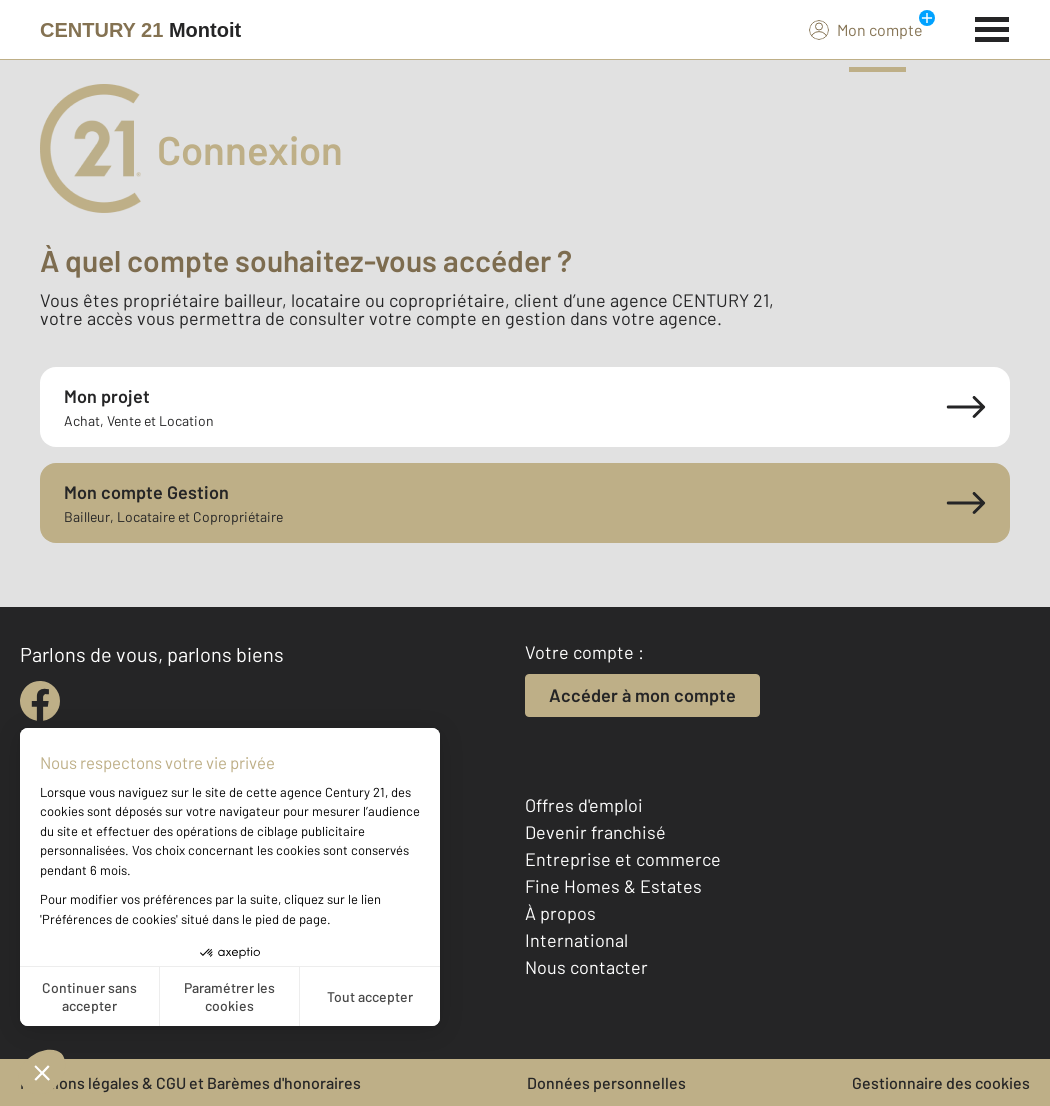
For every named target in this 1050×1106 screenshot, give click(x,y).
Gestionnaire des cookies (941, 1082)
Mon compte (866, 29)
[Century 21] (140, 30)
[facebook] (40, 701)
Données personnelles (606, 1082)
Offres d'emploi (584, 805)
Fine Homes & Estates (613, 886)
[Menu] (992, 27)
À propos (560, 913)
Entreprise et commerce (623, 859)
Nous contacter (586, 967)
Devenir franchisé (595, 832)
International (576, 940)
